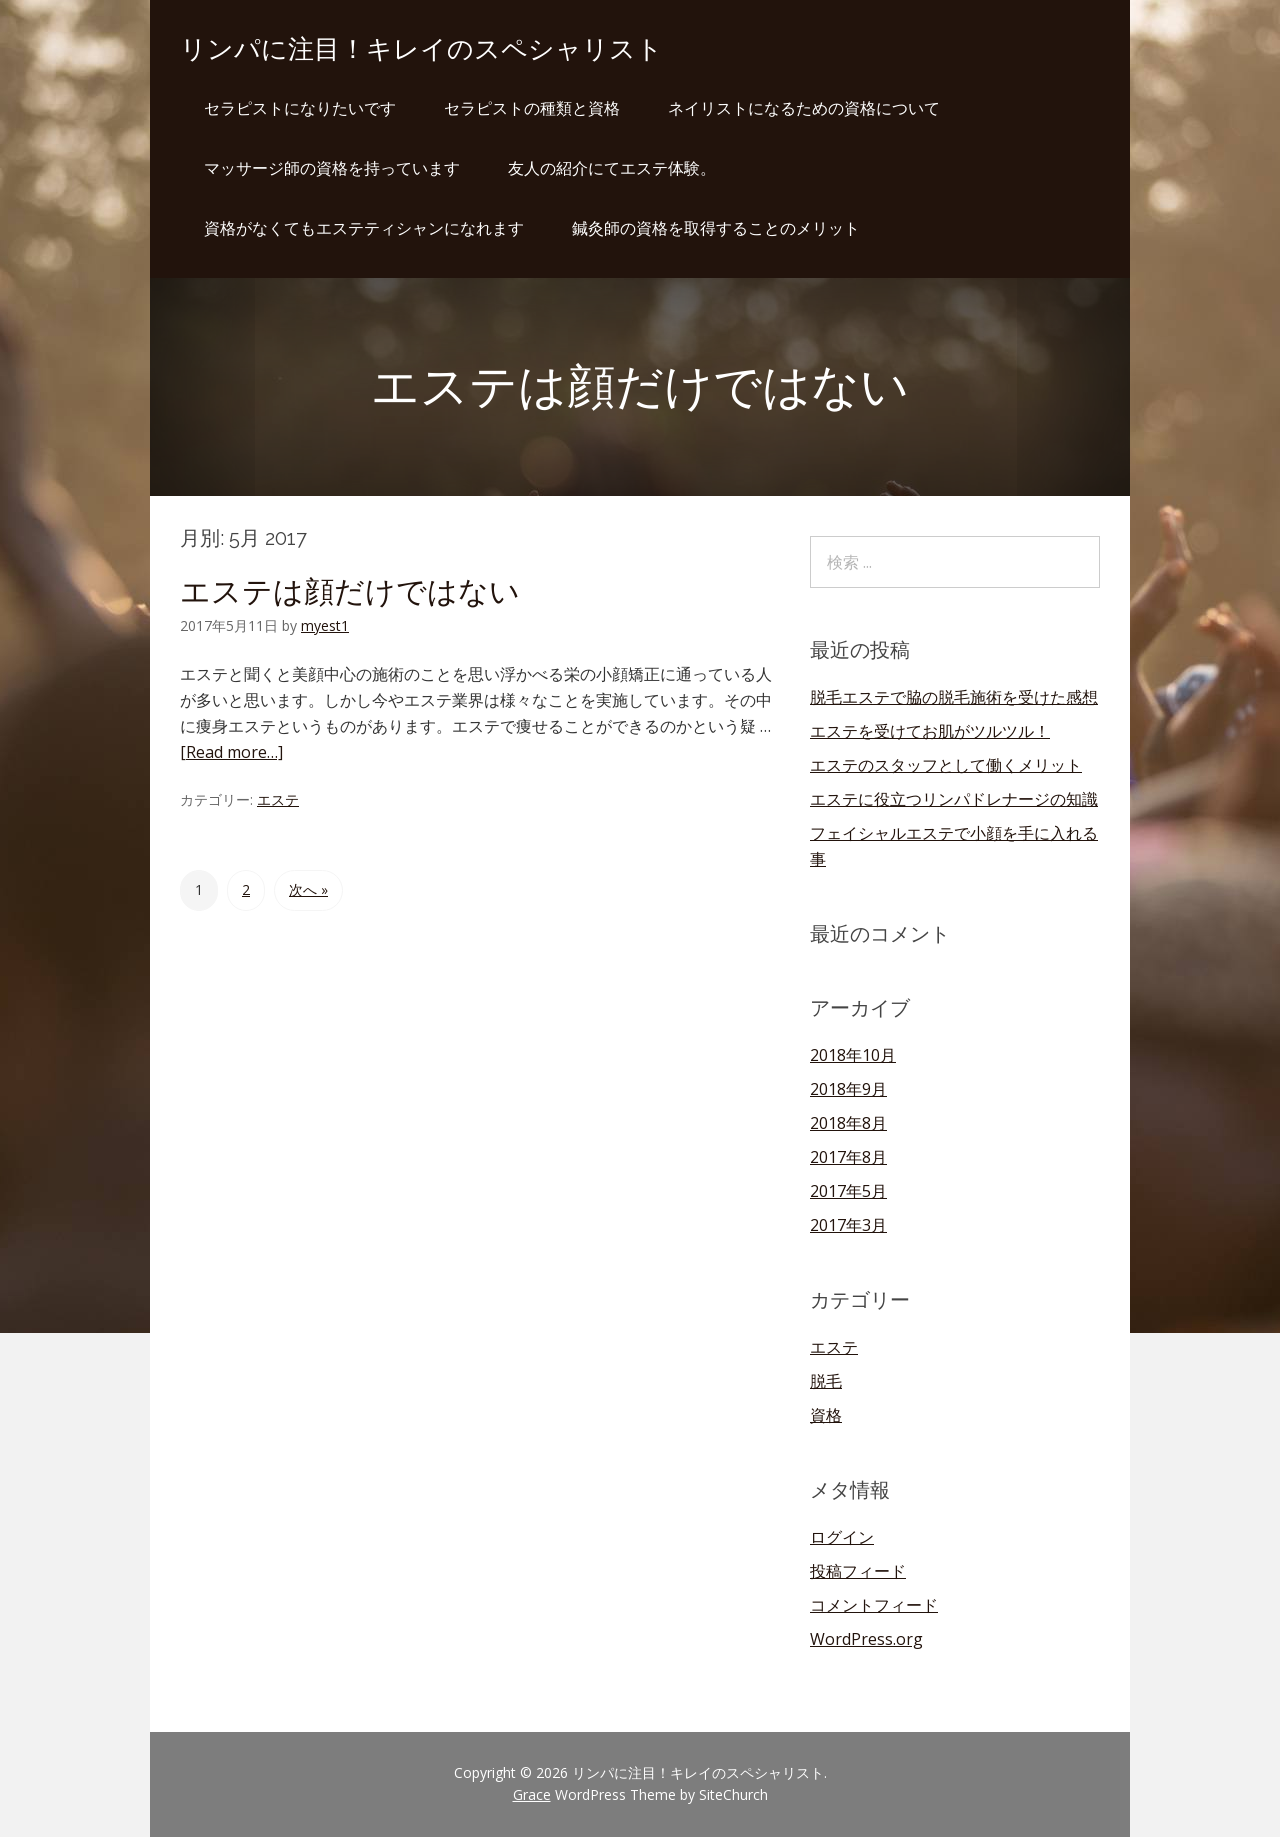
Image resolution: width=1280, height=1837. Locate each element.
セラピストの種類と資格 (532, 108)
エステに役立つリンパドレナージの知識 (954, 799)
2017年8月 (848, 1157)
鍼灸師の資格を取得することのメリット (716, 228)
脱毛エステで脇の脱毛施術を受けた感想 (954, 697)
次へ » (308, 889)
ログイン (842, 1537)
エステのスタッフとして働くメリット (946, 765)
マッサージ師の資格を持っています (332, 168)
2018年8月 (848, 1123)
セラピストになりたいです (300, 108)
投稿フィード (858, 1571)
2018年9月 (848, 1089)
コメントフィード (874, 1605)
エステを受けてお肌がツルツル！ (930, 731)
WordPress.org (866, 1639)
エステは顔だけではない (350, 591)
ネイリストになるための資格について (804, 108)
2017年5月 (848, 1191)
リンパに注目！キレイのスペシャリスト (421, 49)
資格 (826, 1415)
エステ (278, 799)
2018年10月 (853, 1055)
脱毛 (826, 1381)
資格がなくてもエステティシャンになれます (364, 228)
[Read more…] (231, 752)
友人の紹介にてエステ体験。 (612, 168)
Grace (532, 1794)
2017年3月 (848, 1225)
